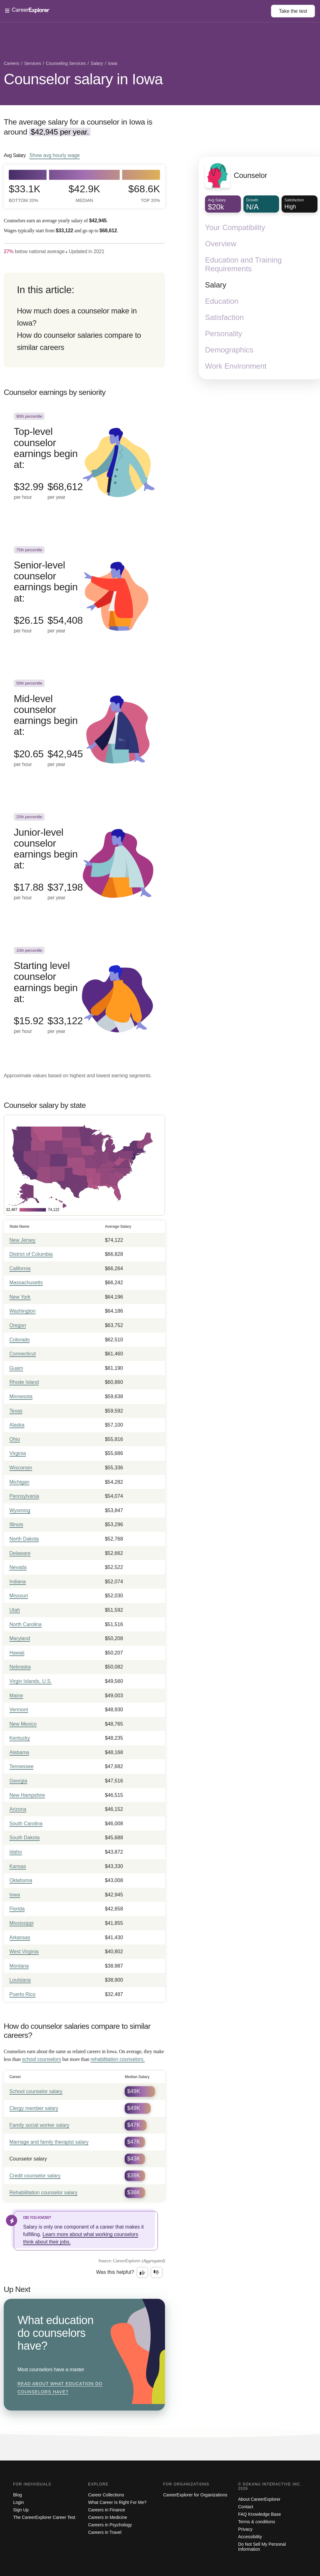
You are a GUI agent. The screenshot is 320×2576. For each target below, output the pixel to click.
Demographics (229, 350)
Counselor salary (28, 2158)
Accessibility (250, 2536)
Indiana (17, 1581)
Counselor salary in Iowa (83, 79)
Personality (223, 333)
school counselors (41, 2059)
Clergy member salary (33, 2108)
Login (18, 2502)
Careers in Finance (106, 2509)
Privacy (245, 2529)
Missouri (18, 1595)
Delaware (20, 1553)
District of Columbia (31, 1254)
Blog (17, 2494)
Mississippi (21, 1923)
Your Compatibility (235, 227)
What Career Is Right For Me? (117, 2502)
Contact (245, 2506)
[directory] (84, 320)
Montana (19, 1966)
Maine (16, 1695)
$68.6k (144, 193)
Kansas (17, 1866)
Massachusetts (26, 1282)
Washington (22, 1311)
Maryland (19, 1638)
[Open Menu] (138, 11)
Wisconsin (20, 1467)
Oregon (17, 1325)
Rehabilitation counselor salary (43, 2192)
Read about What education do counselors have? (60, 2387)
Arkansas (19, 1937)
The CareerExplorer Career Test (44, 2517)
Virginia (17, 1453)
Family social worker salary (39, 2125)
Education (221, 301)
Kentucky (19, 1738)
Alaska (16, 1425)
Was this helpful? (115, 2272)
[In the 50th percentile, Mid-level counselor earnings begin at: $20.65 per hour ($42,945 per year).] (84, 731)
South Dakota (24, 1837)
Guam (16, 1368)
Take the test (293, 11)
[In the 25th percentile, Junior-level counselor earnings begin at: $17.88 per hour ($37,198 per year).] (84, 864)
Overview (220, 243)
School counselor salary (35, 2091)
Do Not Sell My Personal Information (262, 2547)
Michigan (19, 1482)
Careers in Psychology (110, 2524)
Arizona (17, 1809)
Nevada (18, 1567)
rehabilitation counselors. (118, 2059)
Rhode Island (24, 1382)
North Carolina (25, 1624)
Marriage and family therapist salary (48, 2142)
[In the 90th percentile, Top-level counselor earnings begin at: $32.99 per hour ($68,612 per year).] (84, 464)
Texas (15, 1410)
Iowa (14, 1894)
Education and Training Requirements (243, 264)
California (20, 1268)
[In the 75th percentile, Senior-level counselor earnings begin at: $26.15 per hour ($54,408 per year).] (84, 597)
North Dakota (24, 1538)
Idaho (15, 1852)
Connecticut (22, 1353)
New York (20, 1297)
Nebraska (20, 1666)
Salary (215, 285)
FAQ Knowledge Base (259, 2514)
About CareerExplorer (259, 2499)
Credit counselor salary (35, 2175)
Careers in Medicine (107, 2517)
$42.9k (84, 193)
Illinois (16, 1524)
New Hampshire (27, 1795)
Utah (14, 1610)
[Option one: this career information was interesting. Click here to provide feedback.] (142, 2272)
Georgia (18, 1780)
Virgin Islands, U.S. (30, 1681)
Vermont (18, 1709)
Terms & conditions (256, 2521)
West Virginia (24, 1951)
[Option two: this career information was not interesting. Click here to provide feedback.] (156, 2272)
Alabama (19, 1752)
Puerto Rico (22, 1994)
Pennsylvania (24, 1496)
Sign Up (21, 2509)
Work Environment (236, 366)
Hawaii (16, 1652)
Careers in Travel (105, 2532)
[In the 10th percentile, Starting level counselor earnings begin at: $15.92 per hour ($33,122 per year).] (84, 998)
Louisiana (20, 1980)
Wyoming (19, 1510)
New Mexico (23, 1724)
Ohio (14, 1439)
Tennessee (21, 1766)
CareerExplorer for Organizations (195, 2494)
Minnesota (20, 1396)
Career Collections (106, 2494)
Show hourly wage (54, 155)
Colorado (19, 1339)
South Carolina (25, 1823)
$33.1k (24, 193)
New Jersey (22, 1240)
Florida (17, 1908)
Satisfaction (224, 317)
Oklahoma (20, 1880)
